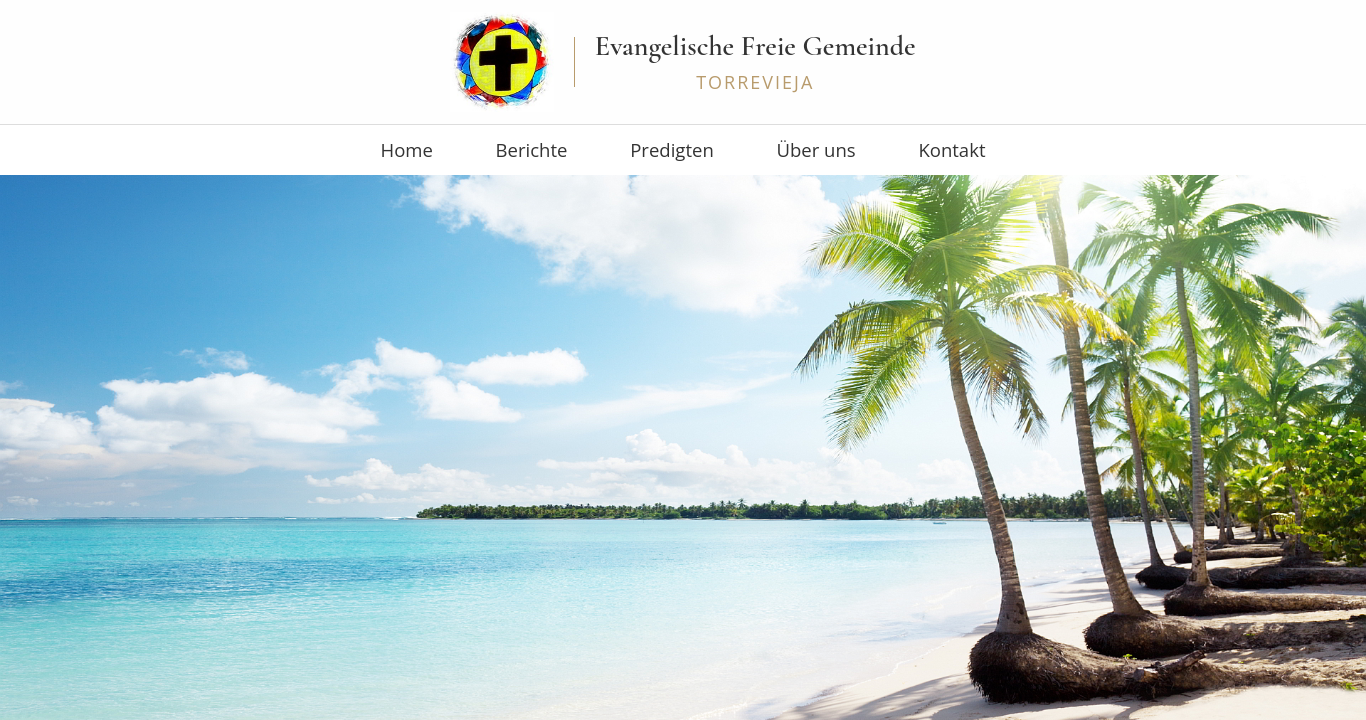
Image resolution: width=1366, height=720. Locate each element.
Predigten (673, 150)
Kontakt (885, 150)
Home (474, 150)
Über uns (783, 150)
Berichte (567, 150)
